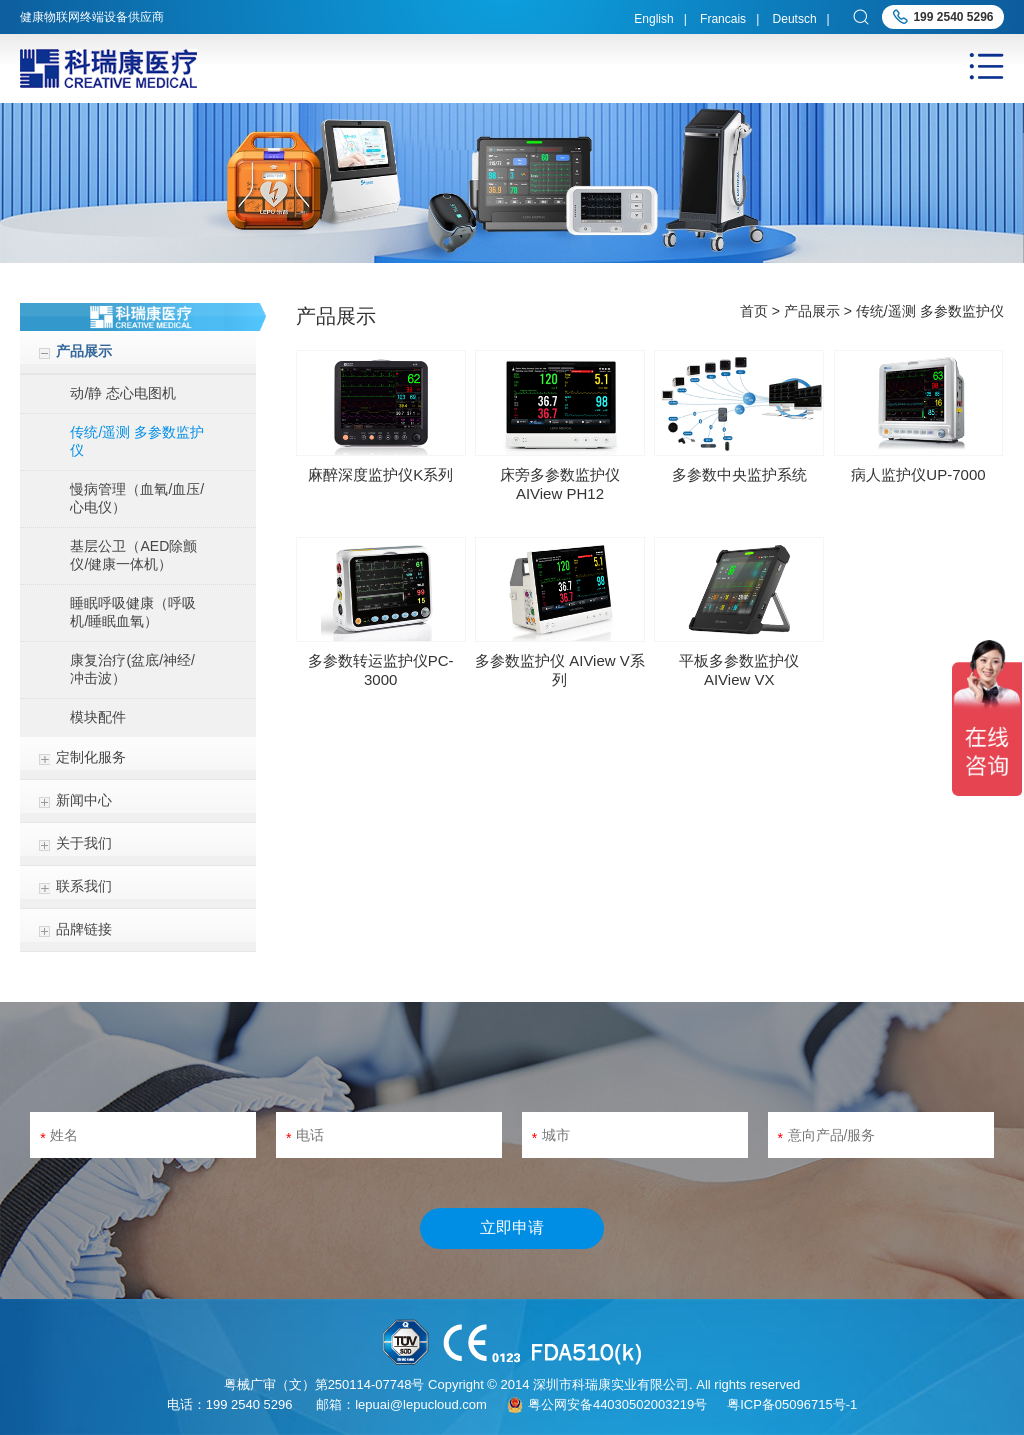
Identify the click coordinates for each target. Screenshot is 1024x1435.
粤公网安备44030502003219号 (617, 1404)
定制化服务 (91, 757)
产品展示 (84, 351)
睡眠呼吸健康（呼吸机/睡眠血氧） (133, 612)
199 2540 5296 (953, 17)
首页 (754, 311)
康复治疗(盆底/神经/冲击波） (132, 669)
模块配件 (98, 717)
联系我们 (84, 886)
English (653, 19)
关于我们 (84, 843)
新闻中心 (84, 800)
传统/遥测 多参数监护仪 (137, 441)
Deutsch (795, 19)
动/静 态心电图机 (123, 393)
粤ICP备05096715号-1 (792, 1404)
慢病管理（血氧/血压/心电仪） (137, 498)
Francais (723, 19)
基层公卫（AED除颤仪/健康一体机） (133, 555)
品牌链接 (84, 929)
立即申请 (512, 1227)
